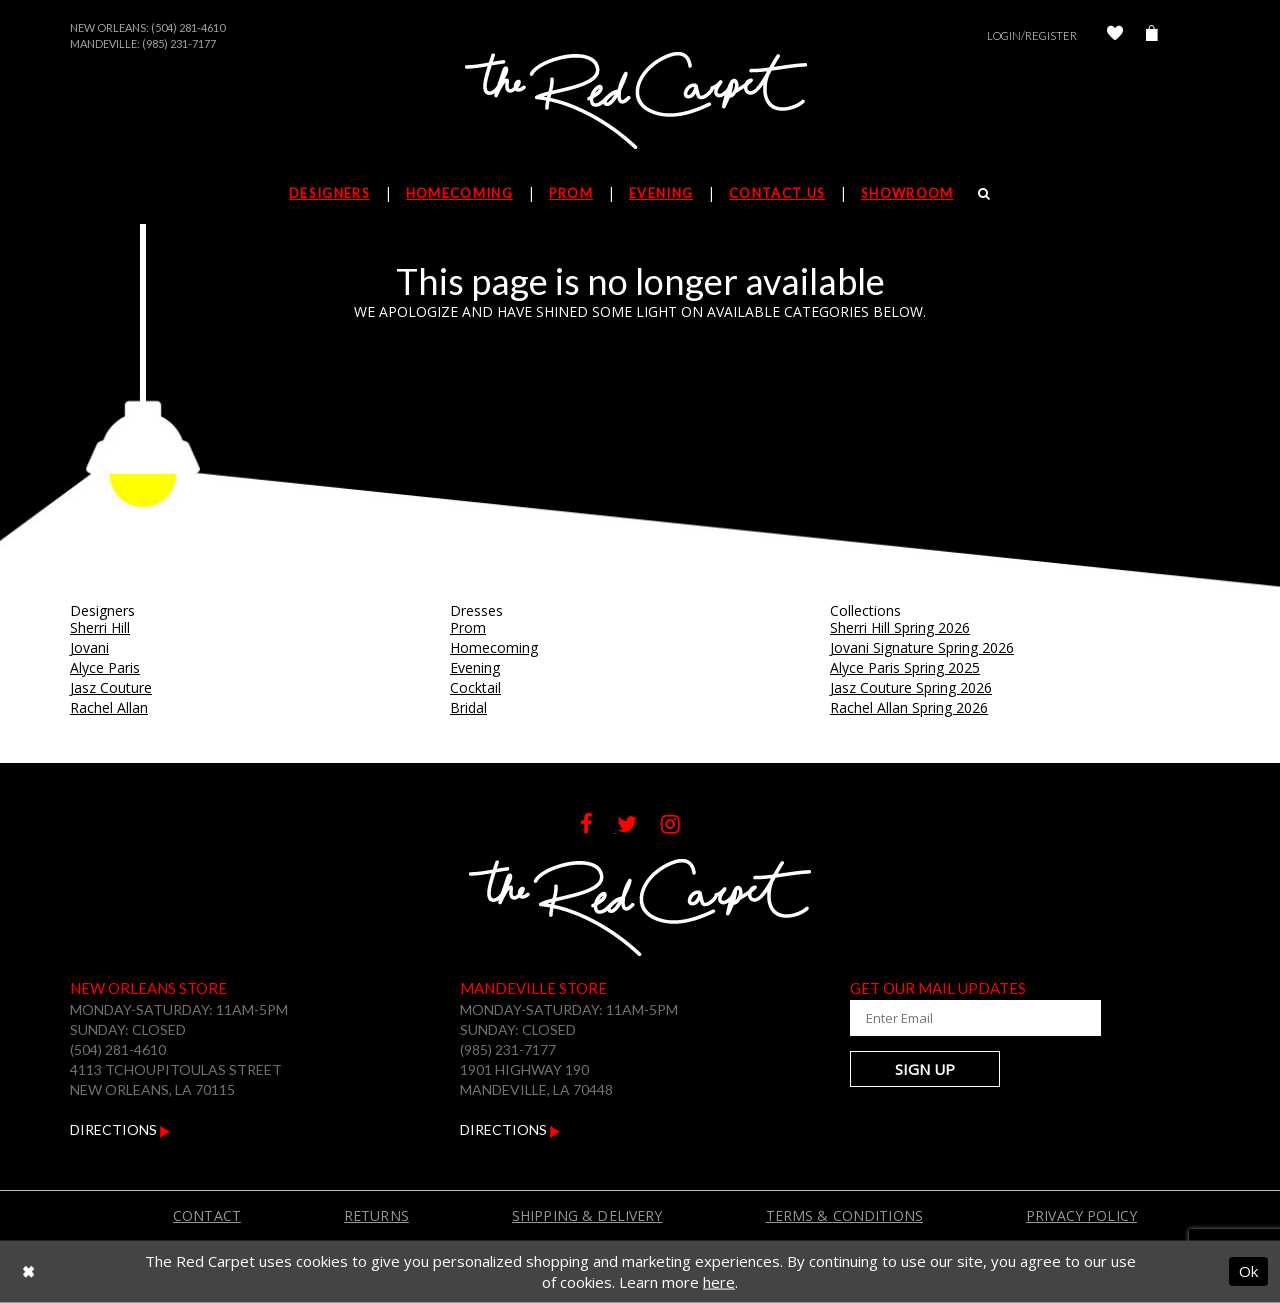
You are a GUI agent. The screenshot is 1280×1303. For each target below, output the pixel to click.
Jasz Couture (111, 687)
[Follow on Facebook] (598, 826)
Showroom (907, 193)
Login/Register (1032, 35)
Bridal (468, 707)
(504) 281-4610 (188, 27)
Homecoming (494, 647)
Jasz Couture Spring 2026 (911, 687)
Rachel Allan (109, 707)
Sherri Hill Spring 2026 (900, 627)
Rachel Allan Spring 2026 (909, 707)
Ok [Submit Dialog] (1248, 1271)
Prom (468, 627)
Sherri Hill (100, 627)
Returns (376, 1215)
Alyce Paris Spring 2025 (905, 667)
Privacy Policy (1081, 1215)
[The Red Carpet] (640, 102)
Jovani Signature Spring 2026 (922, 647)
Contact (207, 1215)
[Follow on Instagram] (680, 826)
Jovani (89, 647)
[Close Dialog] (28, 1271)
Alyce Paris (105, 667)
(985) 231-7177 (179, 43)
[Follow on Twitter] (639, 826)
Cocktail (475, 687)
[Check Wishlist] (1115, 35)
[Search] (984, 193)
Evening (475, 667)
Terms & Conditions (845, 1215)
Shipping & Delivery (587, 1215)
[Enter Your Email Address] (970, 1018)
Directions (120, 1129)
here (719, 1282)
